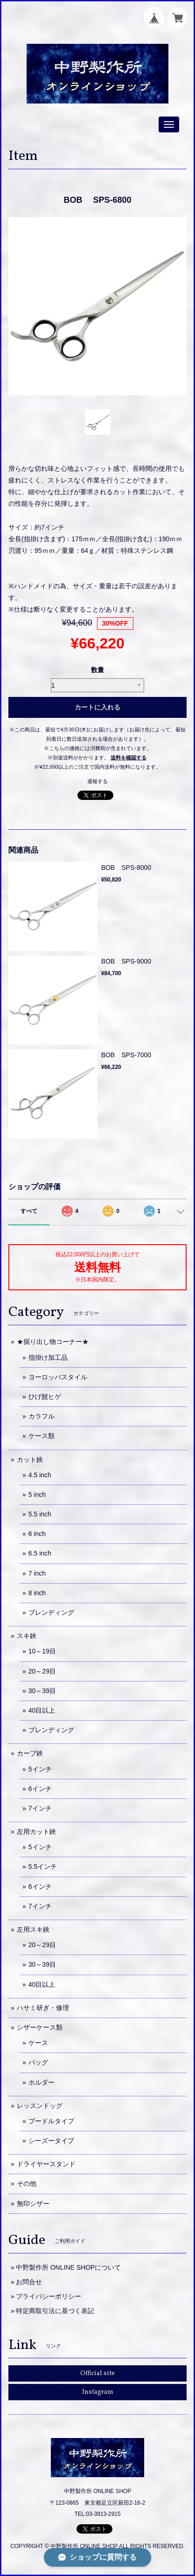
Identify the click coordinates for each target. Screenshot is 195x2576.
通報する (97, 781)
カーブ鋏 (30, 1753)
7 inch (37, 1573)
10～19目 (42, 1651)
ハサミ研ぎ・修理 (43, 2007)
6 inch (37, 1533)
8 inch (37, 1593)
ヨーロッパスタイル (57, 1377)
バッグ (38, 2062)
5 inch (37, 1494)
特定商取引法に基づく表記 (55, 2310)
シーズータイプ (51, 2140)
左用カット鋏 (36, 1831)
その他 (26, 2183)
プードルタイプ (51, 2121)
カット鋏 (30, 1459)
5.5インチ (42, 1866)
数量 (97, 670)
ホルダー (41, 2082)
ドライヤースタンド (46, 2164)
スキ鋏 (26, 1635)
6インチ (40, 1788)
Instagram (97, 2392)
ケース (38, 2042)
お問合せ (29, 2282)
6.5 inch (39, 1553)
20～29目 (42, 1671)
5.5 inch (39, 1514)
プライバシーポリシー (48, 2296)
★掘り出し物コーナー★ (53, 1341)
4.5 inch (39, 1475)
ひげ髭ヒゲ (44, 1396)
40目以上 (42, 1710)
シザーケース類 (40, 2027)
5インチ (40, 1769)
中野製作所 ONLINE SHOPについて (68, 2267)
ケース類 (41, 1436)
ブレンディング (51, 1612)
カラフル (41, 1416)
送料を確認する (128, 757)
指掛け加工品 (48, 1357)
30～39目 (42, 1690)
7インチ (40, 1808)
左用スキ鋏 (33, 1929)
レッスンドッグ (40, 2105)
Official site (97, 2373)
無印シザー (33, 2203)
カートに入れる (97, 707)
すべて (29, 1211)
